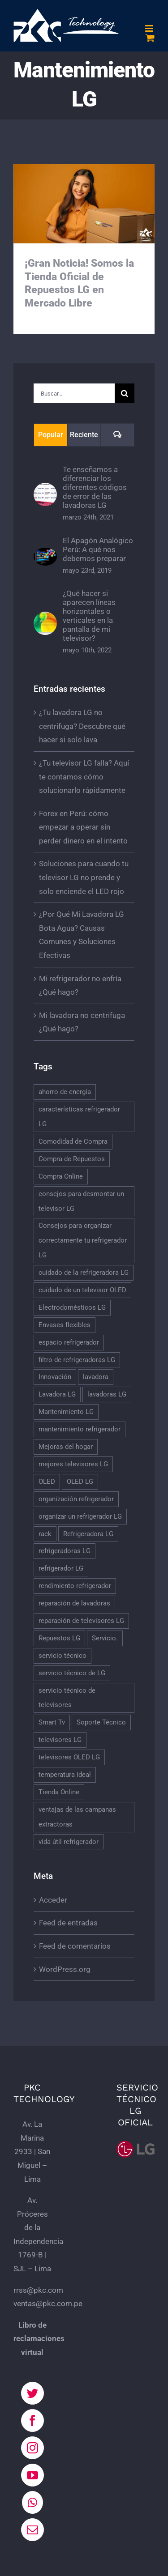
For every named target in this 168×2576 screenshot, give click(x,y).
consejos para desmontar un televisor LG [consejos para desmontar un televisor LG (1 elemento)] (81, 1201)
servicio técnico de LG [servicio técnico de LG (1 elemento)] (72, 1673)
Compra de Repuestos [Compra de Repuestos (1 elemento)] (72, 1159)
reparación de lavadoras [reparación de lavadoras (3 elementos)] (74, 1603)
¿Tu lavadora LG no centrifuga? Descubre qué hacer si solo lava (82, 726)
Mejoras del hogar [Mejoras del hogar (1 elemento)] (66, 1447)
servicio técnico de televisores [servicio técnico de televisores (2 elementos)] (67, 1697)
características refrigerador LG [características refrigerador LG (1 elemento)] (79, 1116)
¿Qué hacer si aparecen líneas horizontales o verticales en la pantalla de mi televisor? (89, 616)
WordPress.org (64, 1969)
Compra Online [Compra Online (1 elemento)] (61, 1176)
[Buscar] (124, 393)
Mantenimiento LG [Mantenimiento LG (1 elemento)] (66, 1412)
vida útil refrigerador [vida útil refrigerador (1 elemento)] (69, 1842)
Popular (50, 434)
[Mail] (32, 2529)
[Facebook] (32, 2420)
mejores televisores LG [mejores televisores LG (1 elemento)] (73, 1464)
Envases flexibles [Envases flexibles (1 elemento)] (64, 1325)
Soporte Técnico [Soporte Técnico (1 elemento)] (101, 1722)
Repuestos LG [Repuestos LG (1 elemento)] (59, 1638)
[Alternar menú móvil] (150, 28)
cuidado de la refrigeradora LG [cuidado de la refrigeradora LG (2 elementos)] (84, 1273)
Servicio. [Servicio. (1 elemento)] (105, 1638)
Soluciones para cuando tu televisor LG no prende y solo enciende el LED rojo (84, 877)
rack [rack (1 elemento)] (45, 1534)
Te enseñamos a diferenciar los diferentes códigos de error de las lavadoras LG (95, 487)
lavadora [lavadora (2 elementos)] (95, 1377)
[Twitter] (32, 2393)
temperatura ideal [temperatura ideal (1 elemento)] (65, 1775)
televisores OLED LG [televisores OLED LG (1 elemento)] (69, 1757)
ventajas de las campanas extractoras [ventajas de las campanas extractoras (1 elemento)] (77, 1816)
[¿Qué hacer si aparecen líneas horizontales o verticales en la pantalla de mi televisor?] (45, 618)
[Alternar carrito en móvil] (150, 38)
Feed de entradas (68, 1922)
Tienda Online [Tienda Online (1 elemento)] (59, 1792)
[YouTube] (32, 2475)
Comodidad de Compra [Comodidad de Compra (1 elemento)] (73, 1141)
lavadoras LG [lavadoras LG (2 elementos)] (106, 1394)
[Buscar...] (74, 393)
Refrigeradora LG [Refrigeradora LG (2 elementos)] (88, 1534)
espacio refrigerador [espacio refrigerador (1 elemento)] (69, 1342)
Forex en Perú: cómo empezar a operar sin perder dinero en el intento (83, 827)
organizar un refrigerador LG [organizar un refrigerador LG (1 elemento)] (80, 1516)
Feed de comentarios (75, 1946)
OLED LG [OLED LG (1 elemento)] (80, 1481)
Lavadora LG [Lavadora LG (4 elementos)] (57, 1394)
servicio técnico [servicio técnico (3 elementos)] (62, 1656)
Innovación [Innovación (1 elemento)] (55, 1377)
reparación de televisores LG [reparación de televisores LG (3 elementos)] (81, 1621)
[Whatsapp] (32, 2502)
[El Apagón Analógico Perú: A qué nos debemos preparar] (45, 554)
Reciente (84, 434)
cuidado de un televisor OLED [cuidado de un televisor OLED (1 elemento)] (82, 1290)
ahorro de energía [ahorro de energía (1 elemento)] (65, 1092)
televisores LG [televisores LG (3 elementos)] (60, 1740)
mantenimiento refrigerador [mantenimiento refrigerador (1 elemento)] (80, 1429)
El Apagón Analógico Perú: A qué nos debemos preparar (98, 549)
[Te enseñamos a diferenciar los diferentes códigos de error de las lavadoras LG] (45, 489)
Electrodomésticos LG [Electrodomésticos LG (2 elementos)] (72, 1307)
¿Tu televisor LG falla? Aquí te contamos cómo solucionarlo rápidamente (84, 776)
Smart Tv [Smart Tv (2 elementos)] (52, 1722)
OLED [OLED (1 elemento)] (47, 1481)
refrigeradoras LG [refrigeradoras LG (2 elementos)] (64, 1551)
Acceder (53, 1899)
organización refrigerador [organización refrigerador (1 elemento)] (76, 1499)
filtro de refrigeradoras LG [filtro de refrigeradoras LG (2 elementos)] (77, 1360)
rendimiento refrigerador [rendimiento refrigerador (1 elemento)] (75, 1586)
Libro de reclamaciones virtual (39, 2339)
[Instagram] (32, 2447)
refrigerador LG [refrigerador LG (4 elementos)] (61, 1568)
